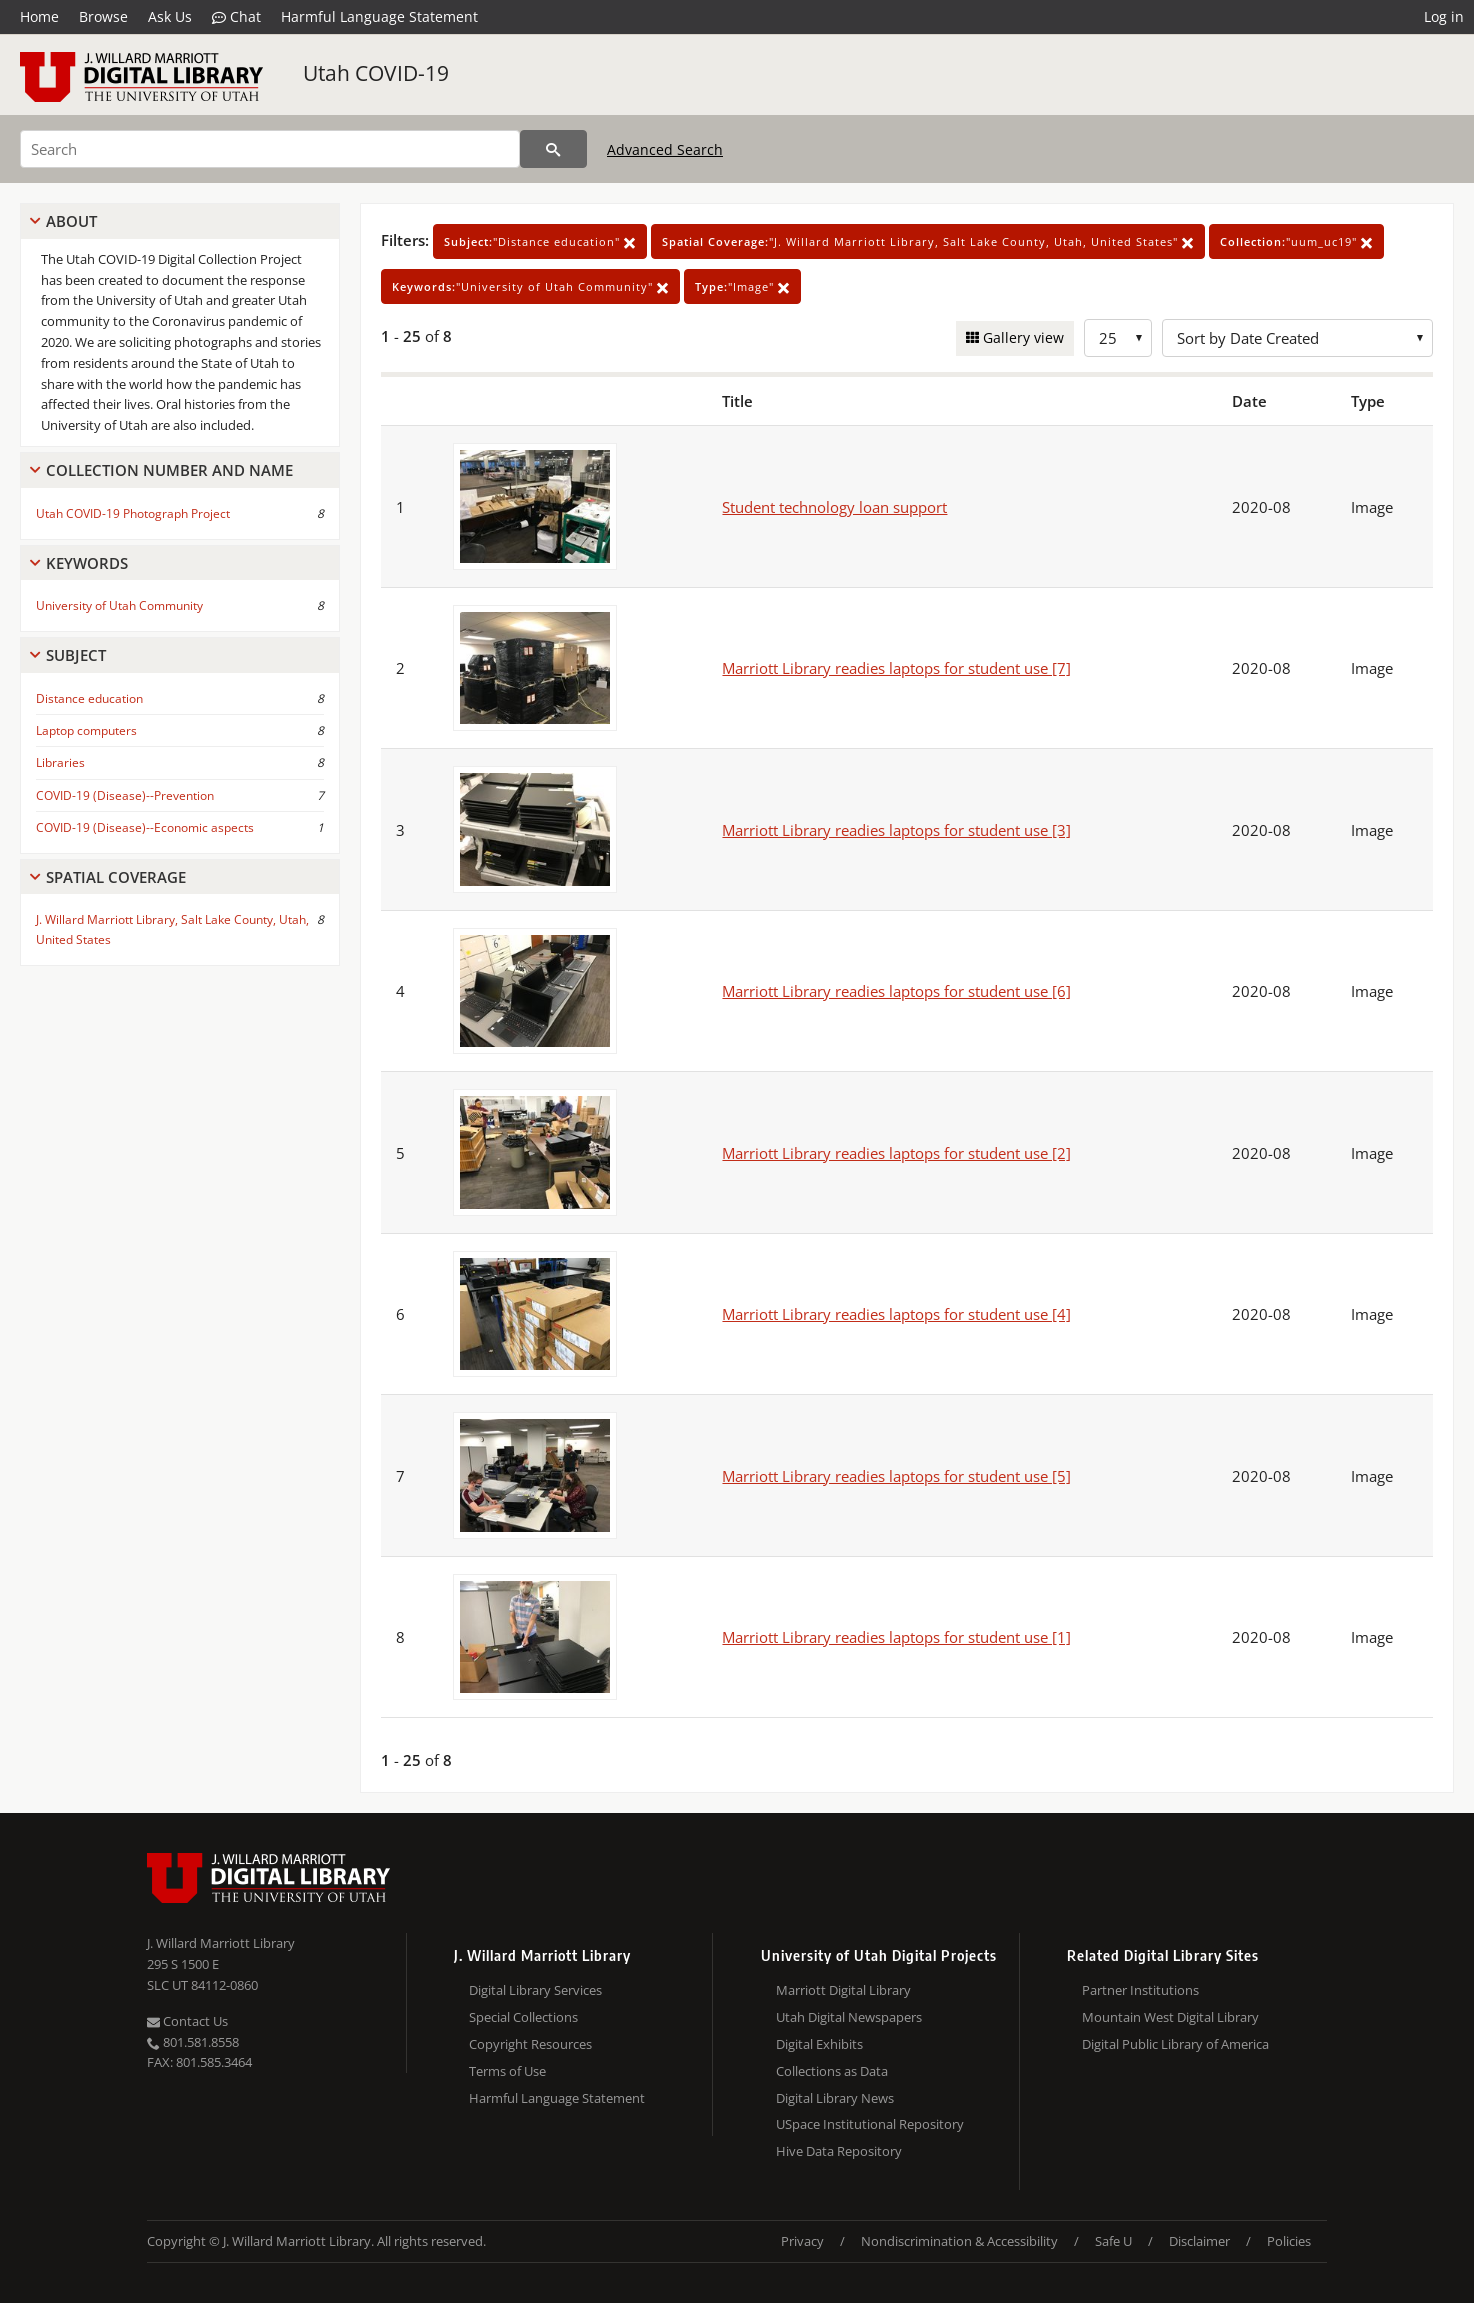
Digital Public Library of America (1175, 2044)
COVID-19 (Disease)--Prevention (125, 795)
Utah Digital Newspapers (849, 2017)
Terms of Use (507, 2071)
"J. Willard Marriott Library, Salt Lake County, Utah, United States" (928, 241)
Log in (1444, 16)
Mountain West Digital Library (1170, 2017)
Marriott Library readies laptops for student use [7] (896, 668)
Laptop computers (86, 730)
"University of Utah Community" (530, 286)
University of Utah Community (119, 605)
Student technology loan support (834, 507)
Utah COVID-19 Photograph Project (133, 513)
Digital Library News (835, 2098)
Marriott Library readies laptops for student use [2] (896, 1153)
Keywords (87, 563)
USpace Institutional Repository (870, 2124)
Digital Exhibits (819, 2044)
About (71, 221)
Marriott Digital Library (843, 1990)
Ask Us (170, 16)
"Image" (742, 286)
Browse (103, 16)
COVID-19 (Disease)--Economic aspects (145, 827)
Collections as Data (832, 2071)
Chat (236, 17)
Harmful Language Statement (379, 16)
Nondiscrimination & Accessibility (959, 2241)
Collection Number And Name (169, 470)
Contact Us (187, 2021)
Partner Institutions (1140, 1990)
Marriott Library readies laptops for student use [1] (896, 1637)
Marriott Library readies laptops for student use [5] (896, 1476)
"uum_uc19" (1296, 241)
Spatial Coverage (116, 877)
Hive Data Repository (839, 2151)
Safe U (1113, 2241)
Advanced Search (665, 149)
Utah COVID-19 (376, 73)
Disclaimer (1199, 2241)
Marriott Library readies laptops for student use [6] (896, 991)
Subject (76, 655)
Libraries (60, 762)
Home (39, 16)
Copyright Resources (530, 2044)
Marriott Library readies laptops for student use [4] (896, 1314)
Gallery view (1021, 337)
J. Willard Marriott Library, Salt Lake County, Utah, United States (172, 929)
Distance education (89, 698)
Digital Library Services (535, 1990)
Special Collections (523, 2017)
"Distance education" (540, 241)
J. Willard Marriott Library (221, 1943)
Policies (1289, 2241)
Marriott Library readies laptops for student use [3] (896, 830)
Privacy (802, 2241)
